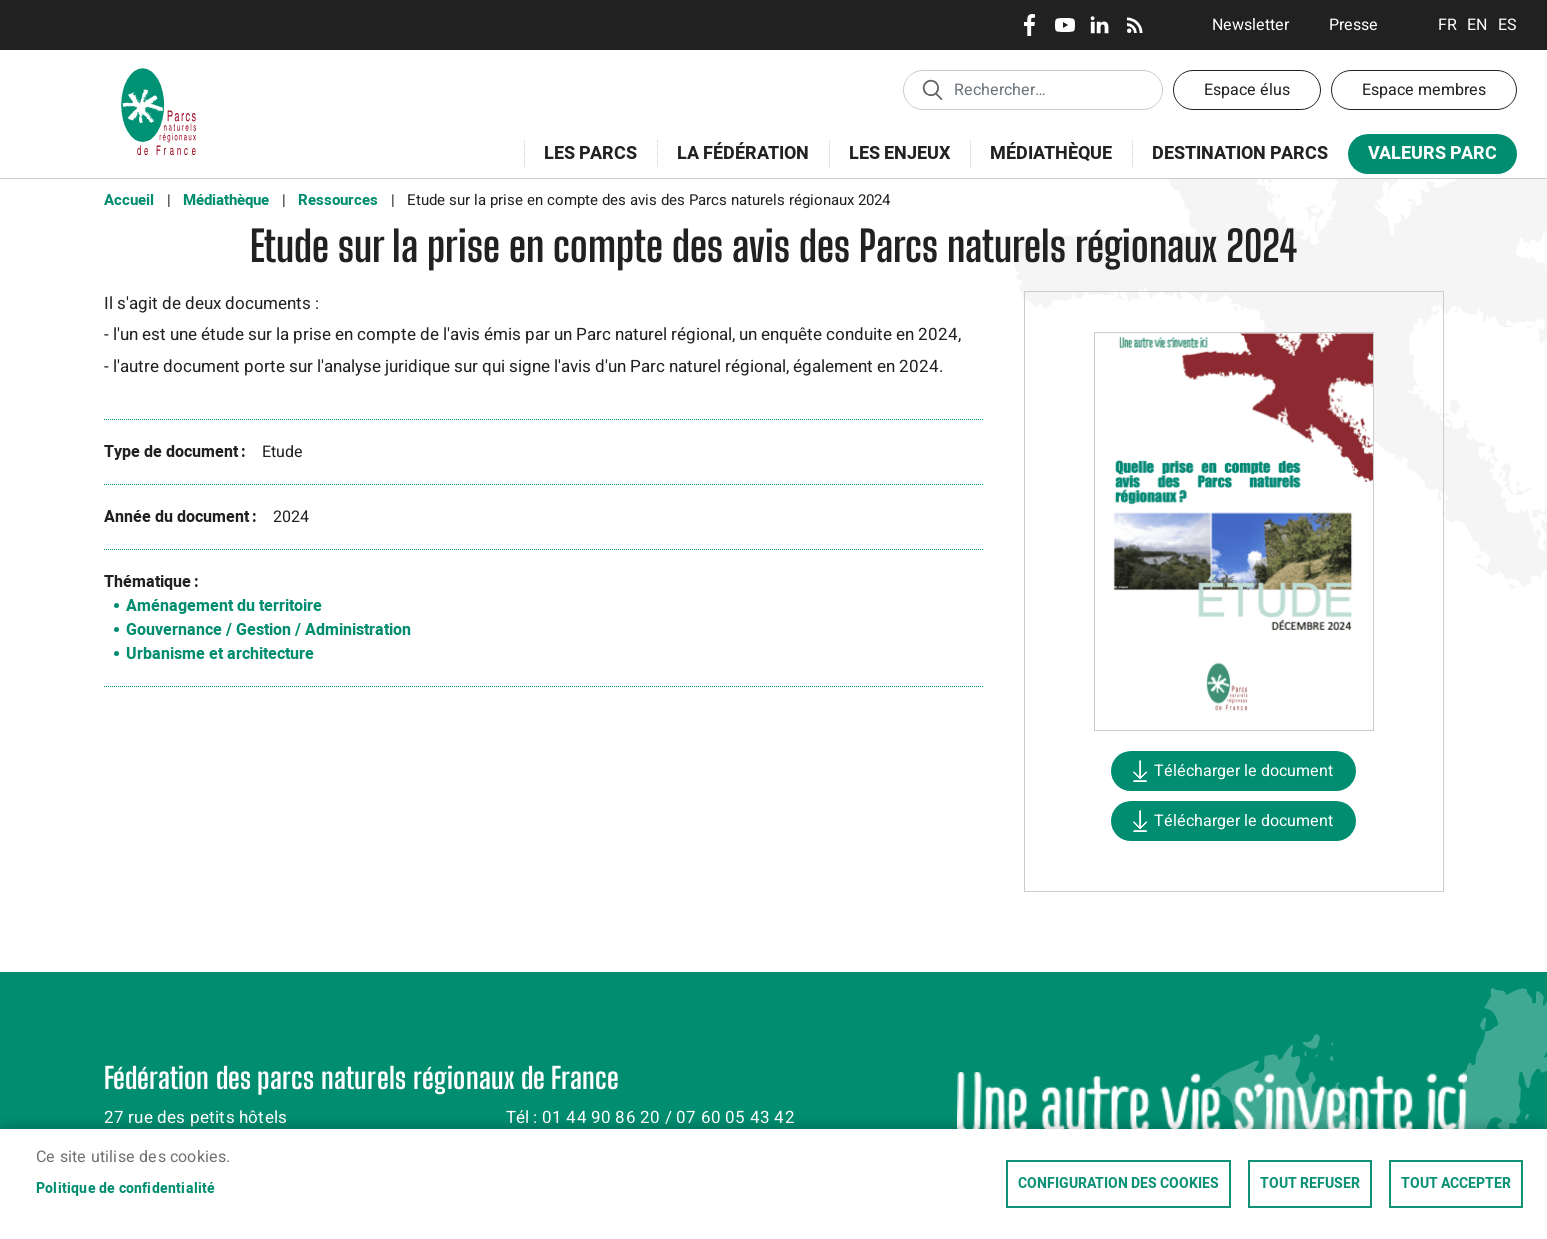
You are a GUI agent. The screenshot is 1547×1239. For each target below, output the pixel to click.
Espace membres (1424, 90)
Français (1447, 25)
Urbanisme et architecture (220, 654)
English (1477, 25)
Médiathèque (1051, 153)
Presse (1353, 25)
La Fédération (736, 164)
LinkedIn (1099, 25)
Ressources (338, 200)
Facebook (1029, 25)
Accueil (129, 200)
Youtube (1064, 25)
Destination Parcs (1240, 153)
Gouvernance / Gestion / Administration (268, 630)
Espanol (1507, 25)
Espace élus (1247, 90)
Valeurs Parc (1426, 157)
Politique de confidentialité (126, 1189)
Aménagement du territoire (224, 606)
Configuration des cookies (1118, 1184)
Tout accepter (1456, 1184)
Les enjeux (893, 164)
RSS (1134, 25)
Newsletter (1250, 25)
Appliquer (932, 89)
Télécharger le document (1243, 771)
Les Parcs (584, 164)
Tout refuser (1310, 1184)
